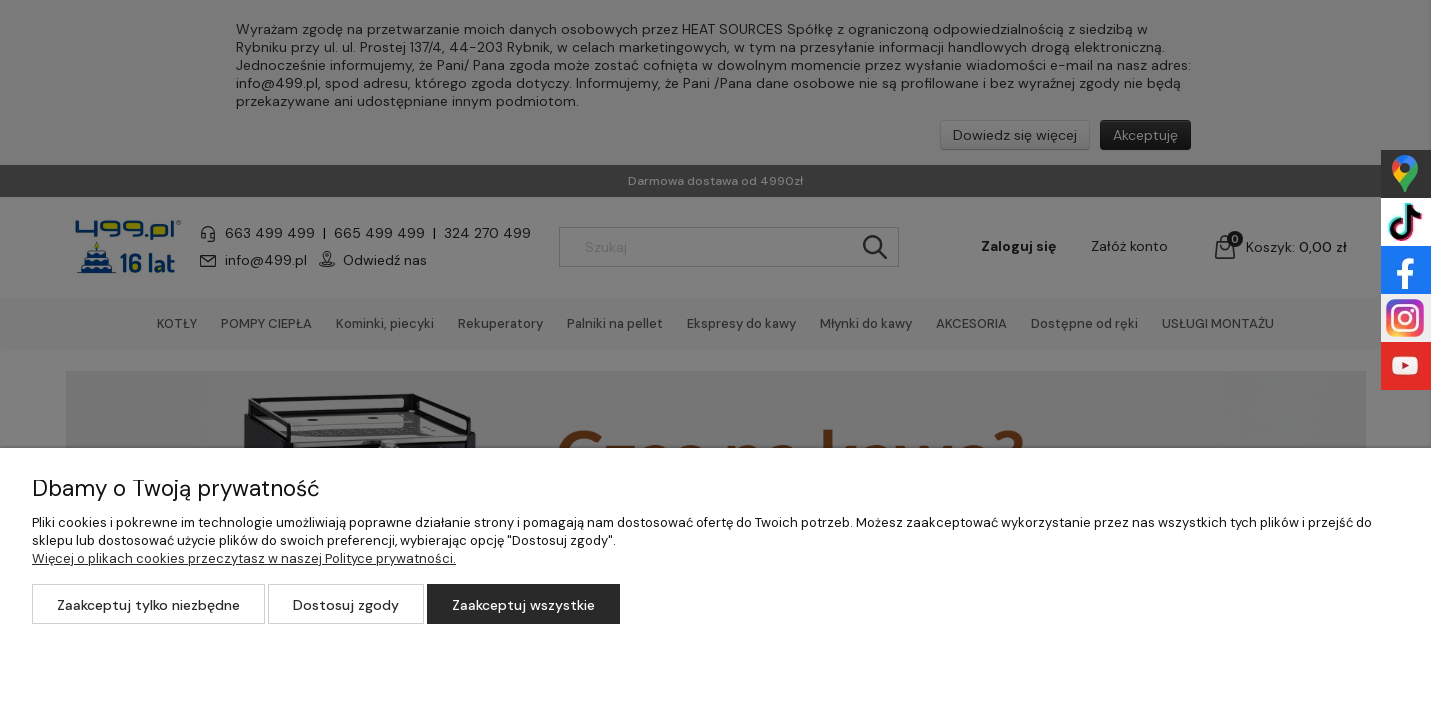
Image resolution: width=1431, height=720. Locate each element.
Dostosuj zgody (346, 605)
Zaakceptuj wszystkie (523, 605)
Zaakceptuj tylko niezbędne (148, 605)
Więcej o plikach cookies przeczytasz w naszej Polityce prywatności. (244, 558)
